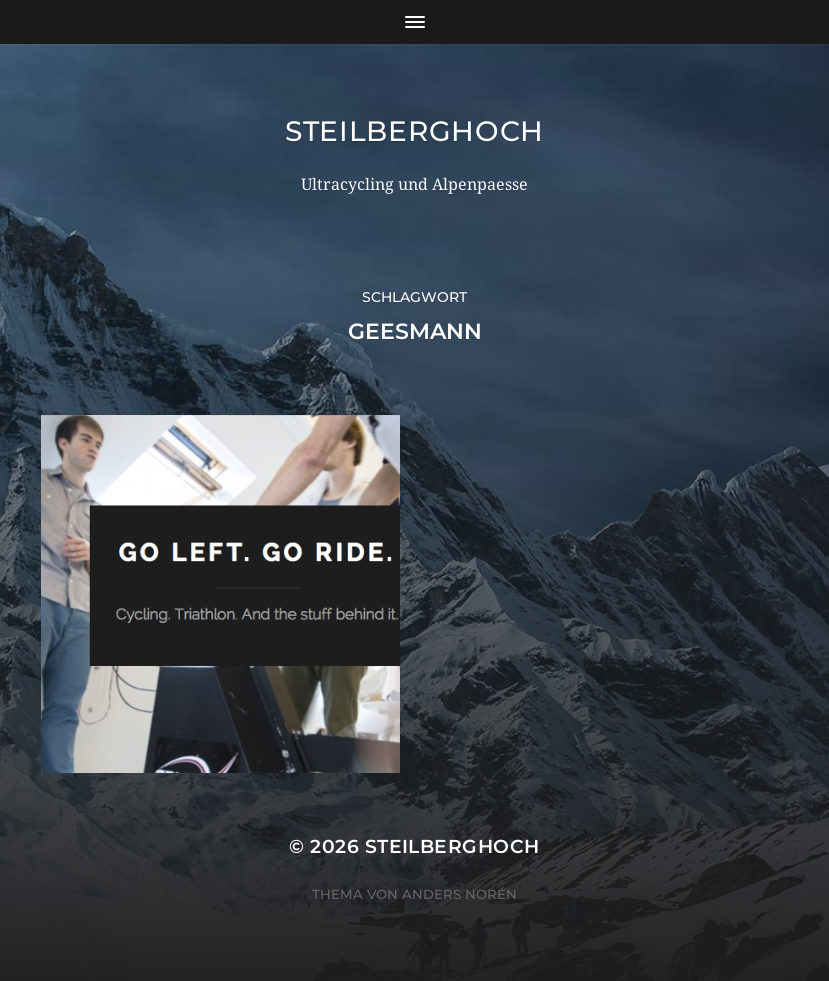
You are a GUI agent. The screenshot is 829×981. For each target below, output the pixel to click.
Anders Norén (459, 894)
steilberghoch (414, 131)
